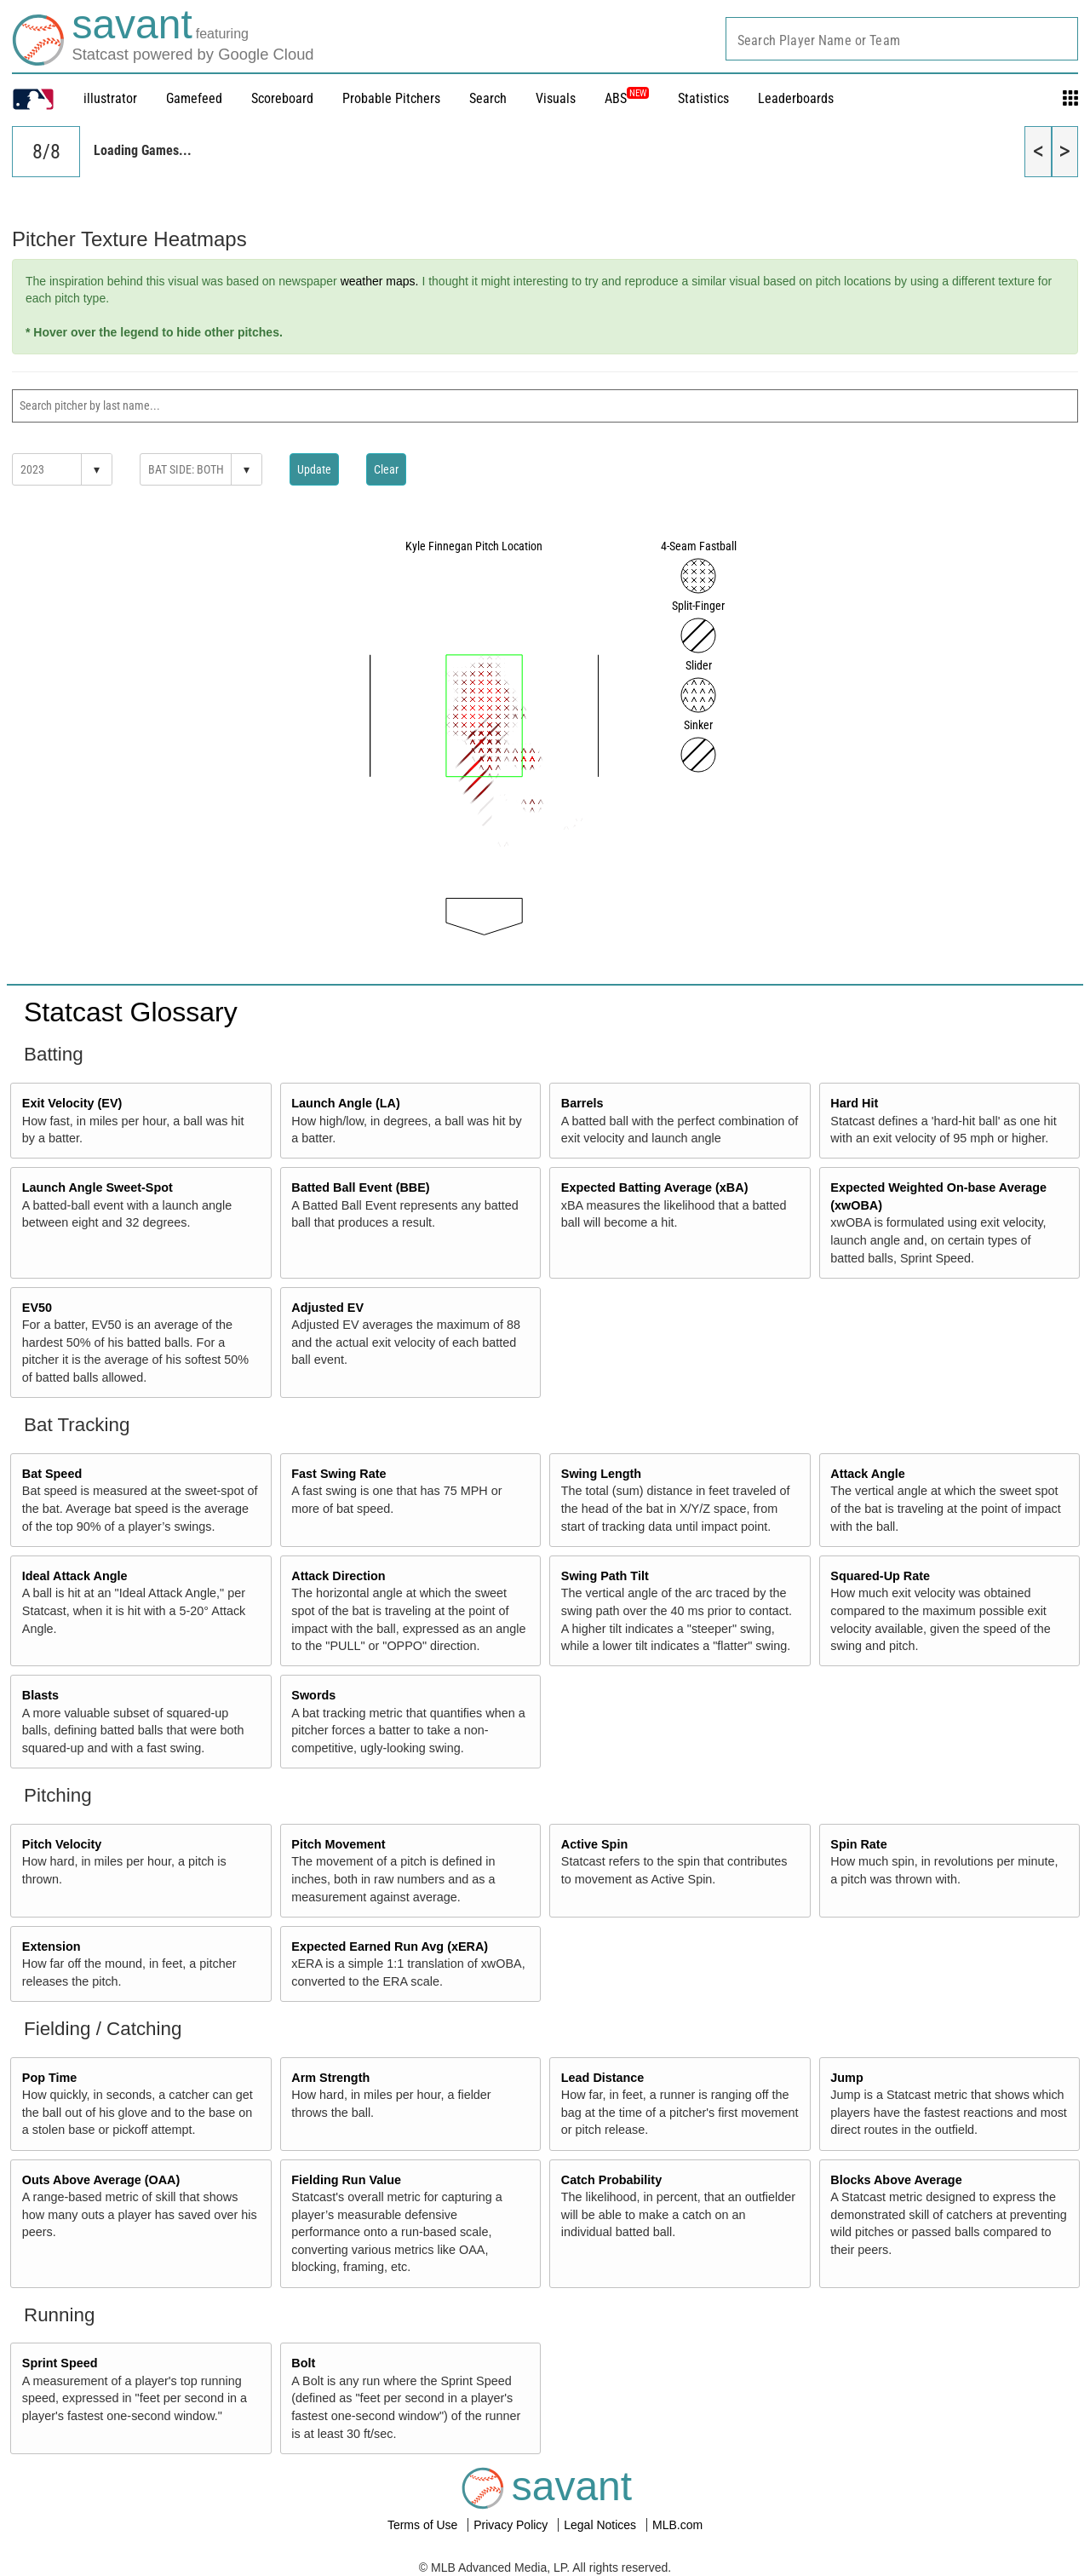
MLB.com (677, 2525)
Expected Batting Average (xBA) (655, 1187)
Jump (846, 2077)
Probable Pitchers (391, 98)
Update (314, 469)
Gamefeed (194, 98)
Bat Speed (52, 1474)
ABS (627, 98)
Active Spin (594, 1844)
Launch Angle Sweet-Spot (97, 1187)
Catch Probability (611, 2180)
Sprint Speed (60, 2363)
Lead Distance (603, 2077)
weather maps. (380, 281)
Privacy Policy (512, 2525)
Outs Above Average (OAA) (101, 2180)
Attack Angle (867, 1474)
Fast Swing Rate (338, 1474)
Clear (386, 469)
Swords (313, 1695)
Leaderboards (796, 98)
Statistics (703, 98)
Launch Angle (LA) (345, 1103)
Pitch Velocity (62, 1844)
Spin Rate (858, 1844)
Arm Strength (330, 2077)
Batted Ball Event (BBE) (360, 1187)
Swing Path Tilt (605, 1576)
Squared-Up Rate (880, 1576)
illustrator (110, 98)
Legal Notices (602, 2525)
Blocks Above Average (895, 2180)
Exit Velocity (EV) (72, 1103)
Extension (51, 1946)
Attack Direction (338, 1576)
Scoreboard (282, 98)
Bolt (303, 2363)
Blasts (40, 1695)
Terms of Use (424, 2525)
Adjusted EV (327, 1307)
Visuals (556, 98)
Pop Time (49, 2077)
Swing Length (601, 1474)
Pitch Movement (338, 1844)
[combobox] (902, 38)
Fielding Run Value (346, 2180)
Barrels (582, 1103)
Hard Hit (854, 1103)
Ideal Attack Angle (75, 1576)
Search (488, 98)
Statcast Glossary (131, 1012)
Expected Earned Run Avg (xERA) (389, 1946)
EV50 (37, 1307)
